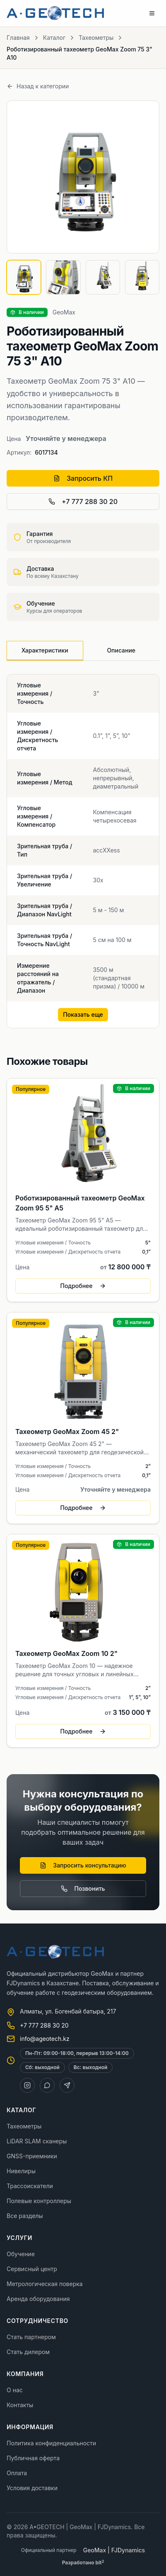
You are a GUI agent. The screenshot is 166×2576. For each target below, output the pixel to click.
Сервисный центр (32, 2268)
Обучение (21, 2253)
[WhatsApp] (47, 2085)
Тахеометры (96, 37)
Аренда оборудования (38, 2298)
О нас (15, 2389)
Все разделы (25, 2215)
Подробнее (83, 1285)
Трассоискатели (30, 2185)
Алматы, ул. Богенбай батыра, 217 (68, 2011)
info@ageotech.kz (45, 2038)
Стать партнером (31, 2336)
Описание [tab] (121, 650)
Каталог (54, 37)
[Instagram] (27, 2085)
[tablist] (83, 651)
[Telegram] (67, 2085)
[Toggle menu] (151, 13)
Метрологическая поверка (45, 2283)
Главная (18, 37)
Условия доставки (32, 2487)
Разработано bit (83, 2562)
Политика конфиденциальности (51, 2443)
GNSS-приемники (32, 2156)
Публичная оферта (33, 2458)
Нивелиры (21, 2170)
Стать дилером (28, 2351)
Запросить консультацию (83, 1865)
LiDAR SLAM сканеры (37, 2141)
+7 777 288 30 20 (83, 501)
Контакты (20, 2404)
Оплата (17, 2472)
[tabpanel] (83, 851)
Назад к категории (38, 86)
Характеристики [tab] (45, 650)
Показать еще (83, 1014)
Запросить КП (83, 478)
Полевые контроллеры (39, 2200)
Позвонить (83, 1888)
